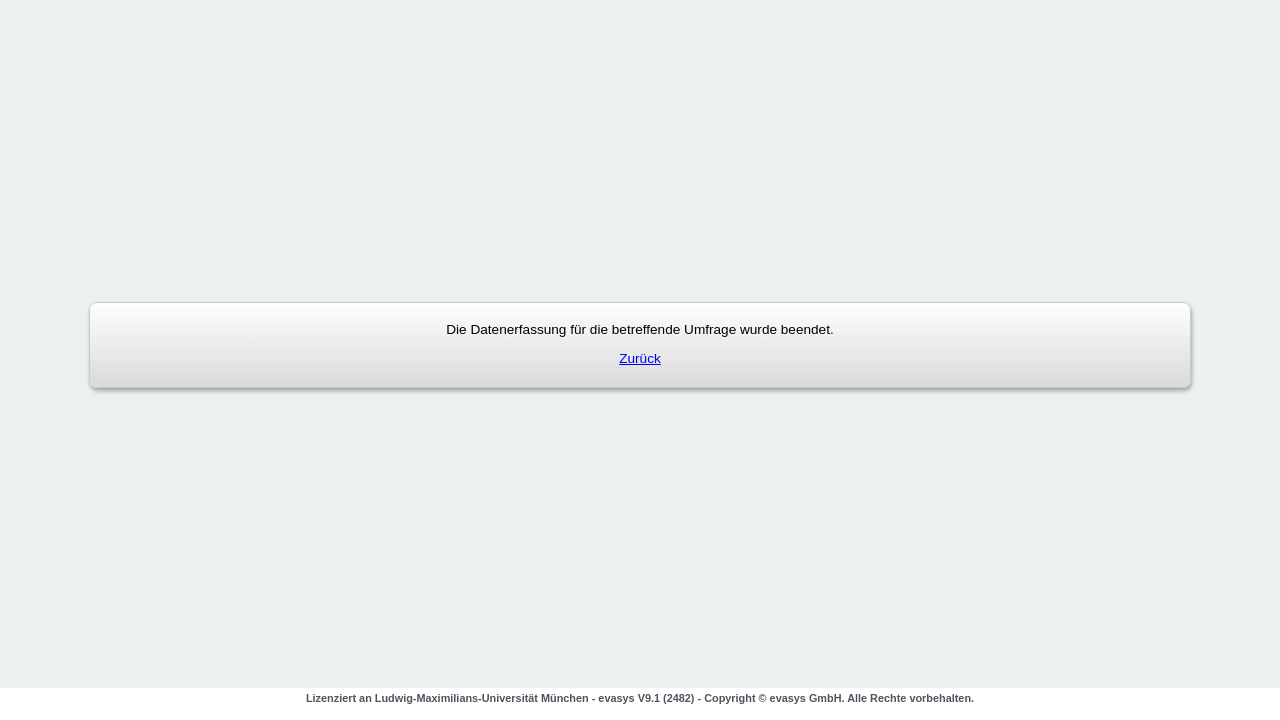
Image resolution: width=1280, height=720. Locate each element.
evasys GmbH (806, 698)
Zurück (640, 358)
